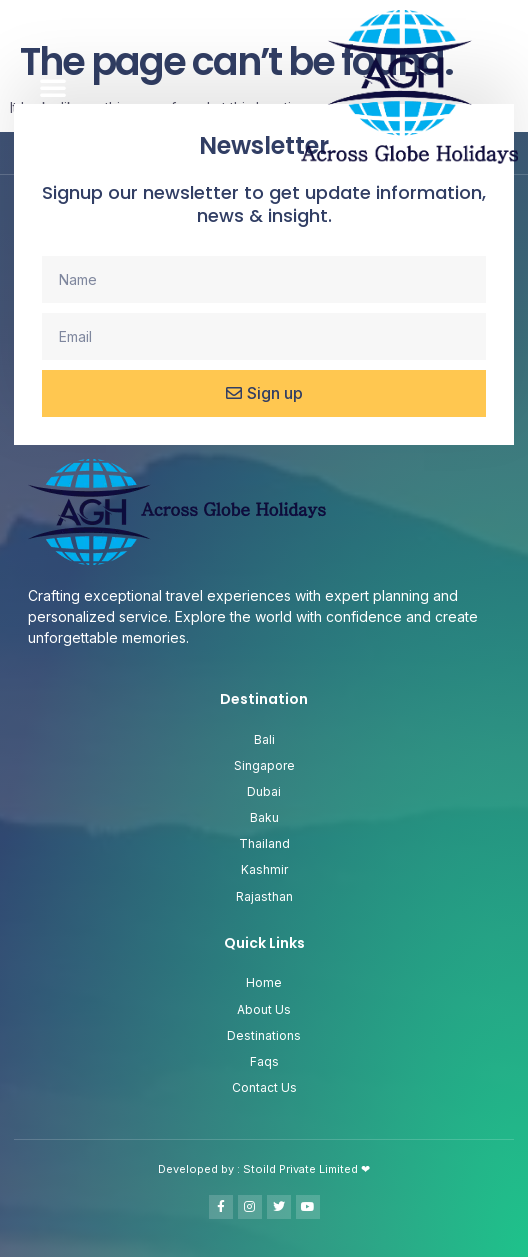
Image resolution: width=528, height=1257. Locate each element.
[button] (53, 87)
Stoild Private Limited (302, 1169)
